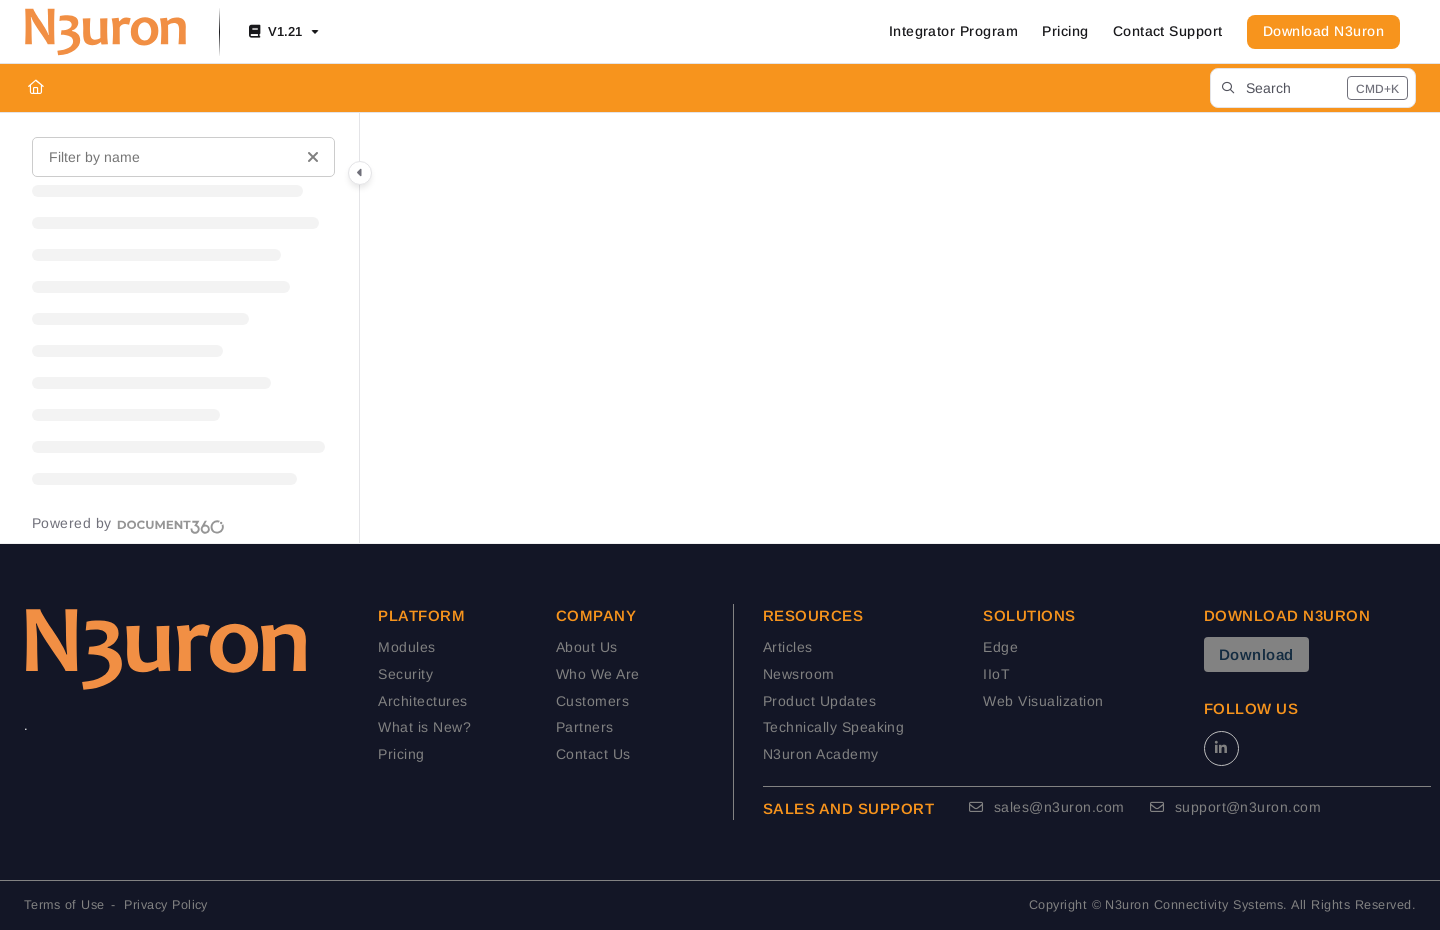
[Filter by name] (183, 157)
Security (405, 674)
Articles (788, 647)
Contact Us (593, 754)
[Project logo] (105, 32)
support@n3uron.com (1236, 807)
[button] (1313, 88)
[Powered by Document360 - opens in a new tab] (128, 524)
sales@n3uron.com (1047, 807)
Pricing (401, 754)
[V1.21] (282, 32)
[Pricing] (1065, 32)
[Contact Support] (1168, 32)
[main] (900, 328)
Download (1256, 654)
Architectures (422, 701)
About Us (587, 647)
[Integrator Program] (954, 32)
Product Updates (819, 701)
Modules (406, 647)
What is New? (424, 727)
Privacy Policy (166, 905)
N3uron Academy (821, 754)
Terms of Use (64, 905)
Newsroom (799, 674)
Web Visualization (1043, 701)
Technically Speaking (834, 727)
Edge (1000, 647)
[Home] (36, 88)
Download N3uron (1323, 31)
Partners (585, 727)
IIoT (996, 674)
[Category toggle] (360, 173)
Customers (592, 701)
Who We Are (598, 674)
